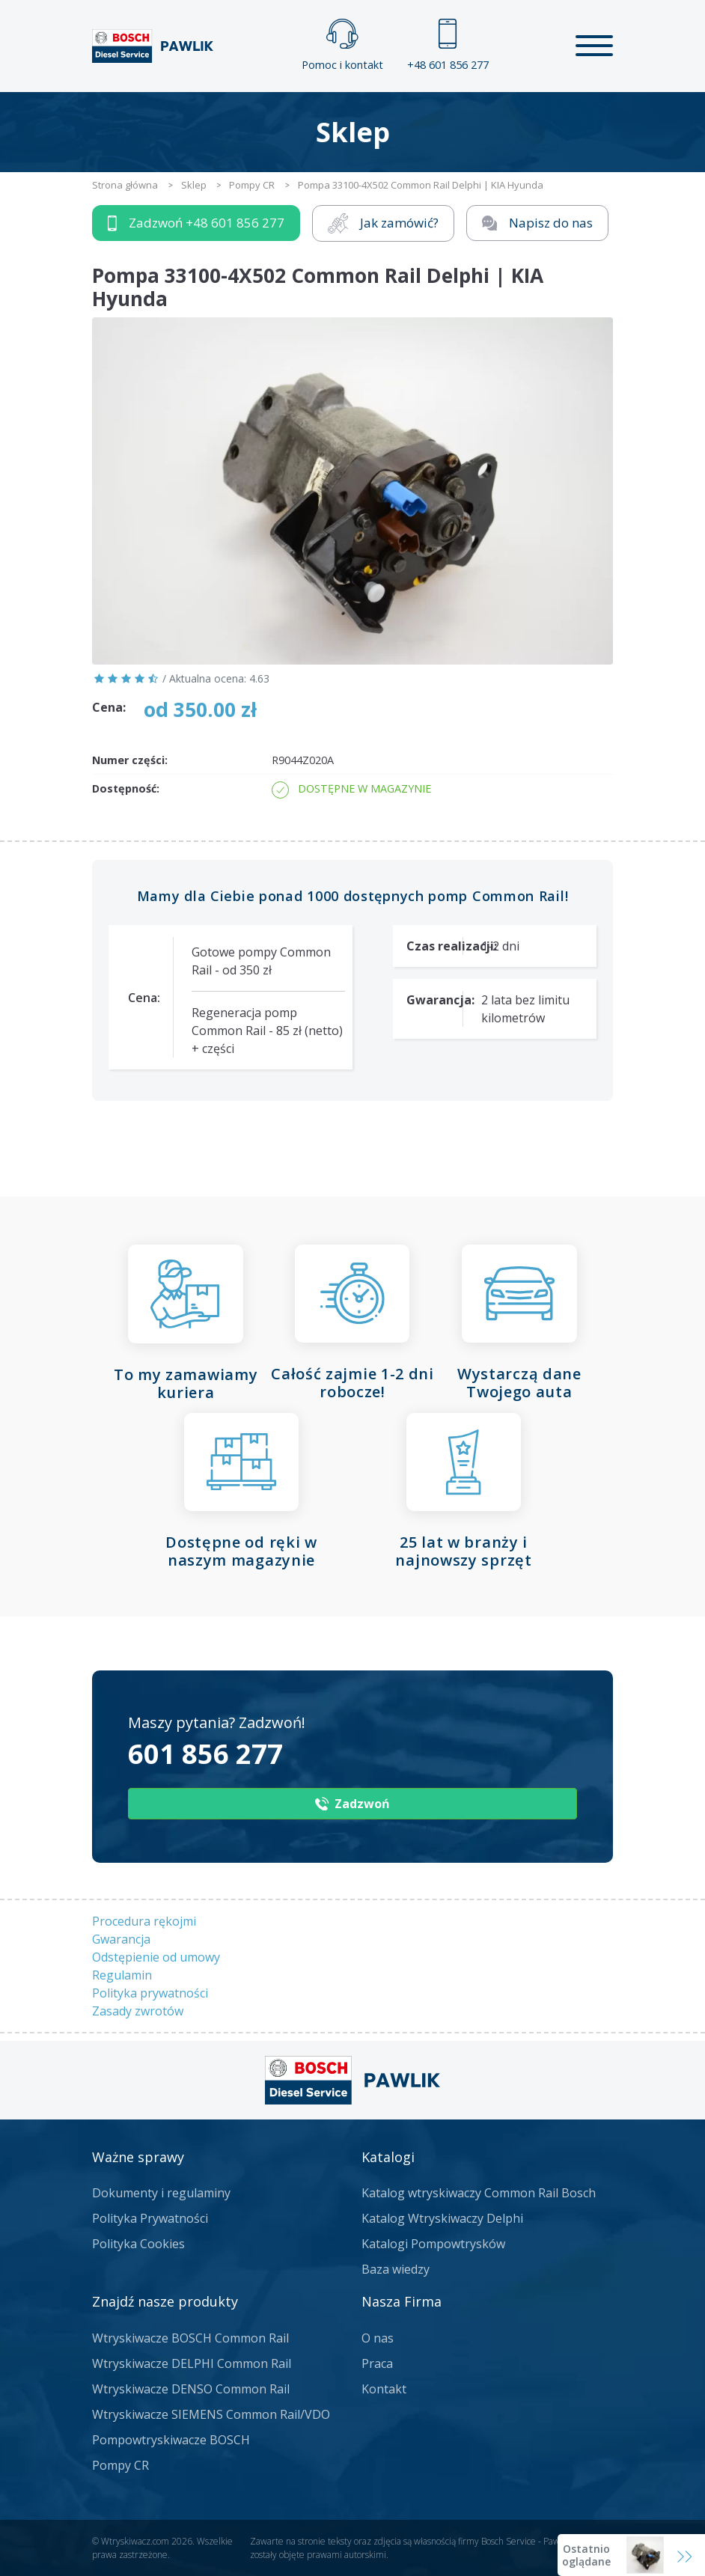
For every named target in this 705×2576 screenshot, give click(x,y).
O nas (377, 2338)
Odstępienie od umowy (156, 1957)
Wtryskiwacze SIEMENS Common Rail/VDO (211, 2414)
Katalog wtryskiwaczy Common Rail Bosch (478, 2193)
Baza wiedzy (395, 2269)
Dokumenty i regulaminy (161, 2193)
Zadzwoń (196, 223)
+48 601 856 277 (448, 45)
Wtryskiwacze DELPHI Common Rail (191, 2363)
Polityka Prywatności (150, 2218)
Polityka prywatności (150, 1993)
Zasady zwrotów (137, 2011)
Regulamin (122, 1975)
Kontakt (383, 2389)
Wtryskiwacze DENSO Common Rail (191, 2389)
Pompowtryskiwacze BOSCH (171, 2440)
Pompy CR (120, 2465)
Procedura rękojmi (144, 1921)
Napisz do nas (537, 222)
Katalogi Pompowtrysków (433, 2243)
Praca (377, 2363)
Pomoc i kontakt (342, 45)
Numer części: (130, 760)
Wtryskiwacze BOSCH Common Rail (190, 2338)
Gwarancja (121, 1939)
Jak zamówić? (383, 223)
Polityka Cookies (138, 2243)
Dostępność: (125, 788)
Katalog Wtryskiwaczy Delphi (442, 2218)
